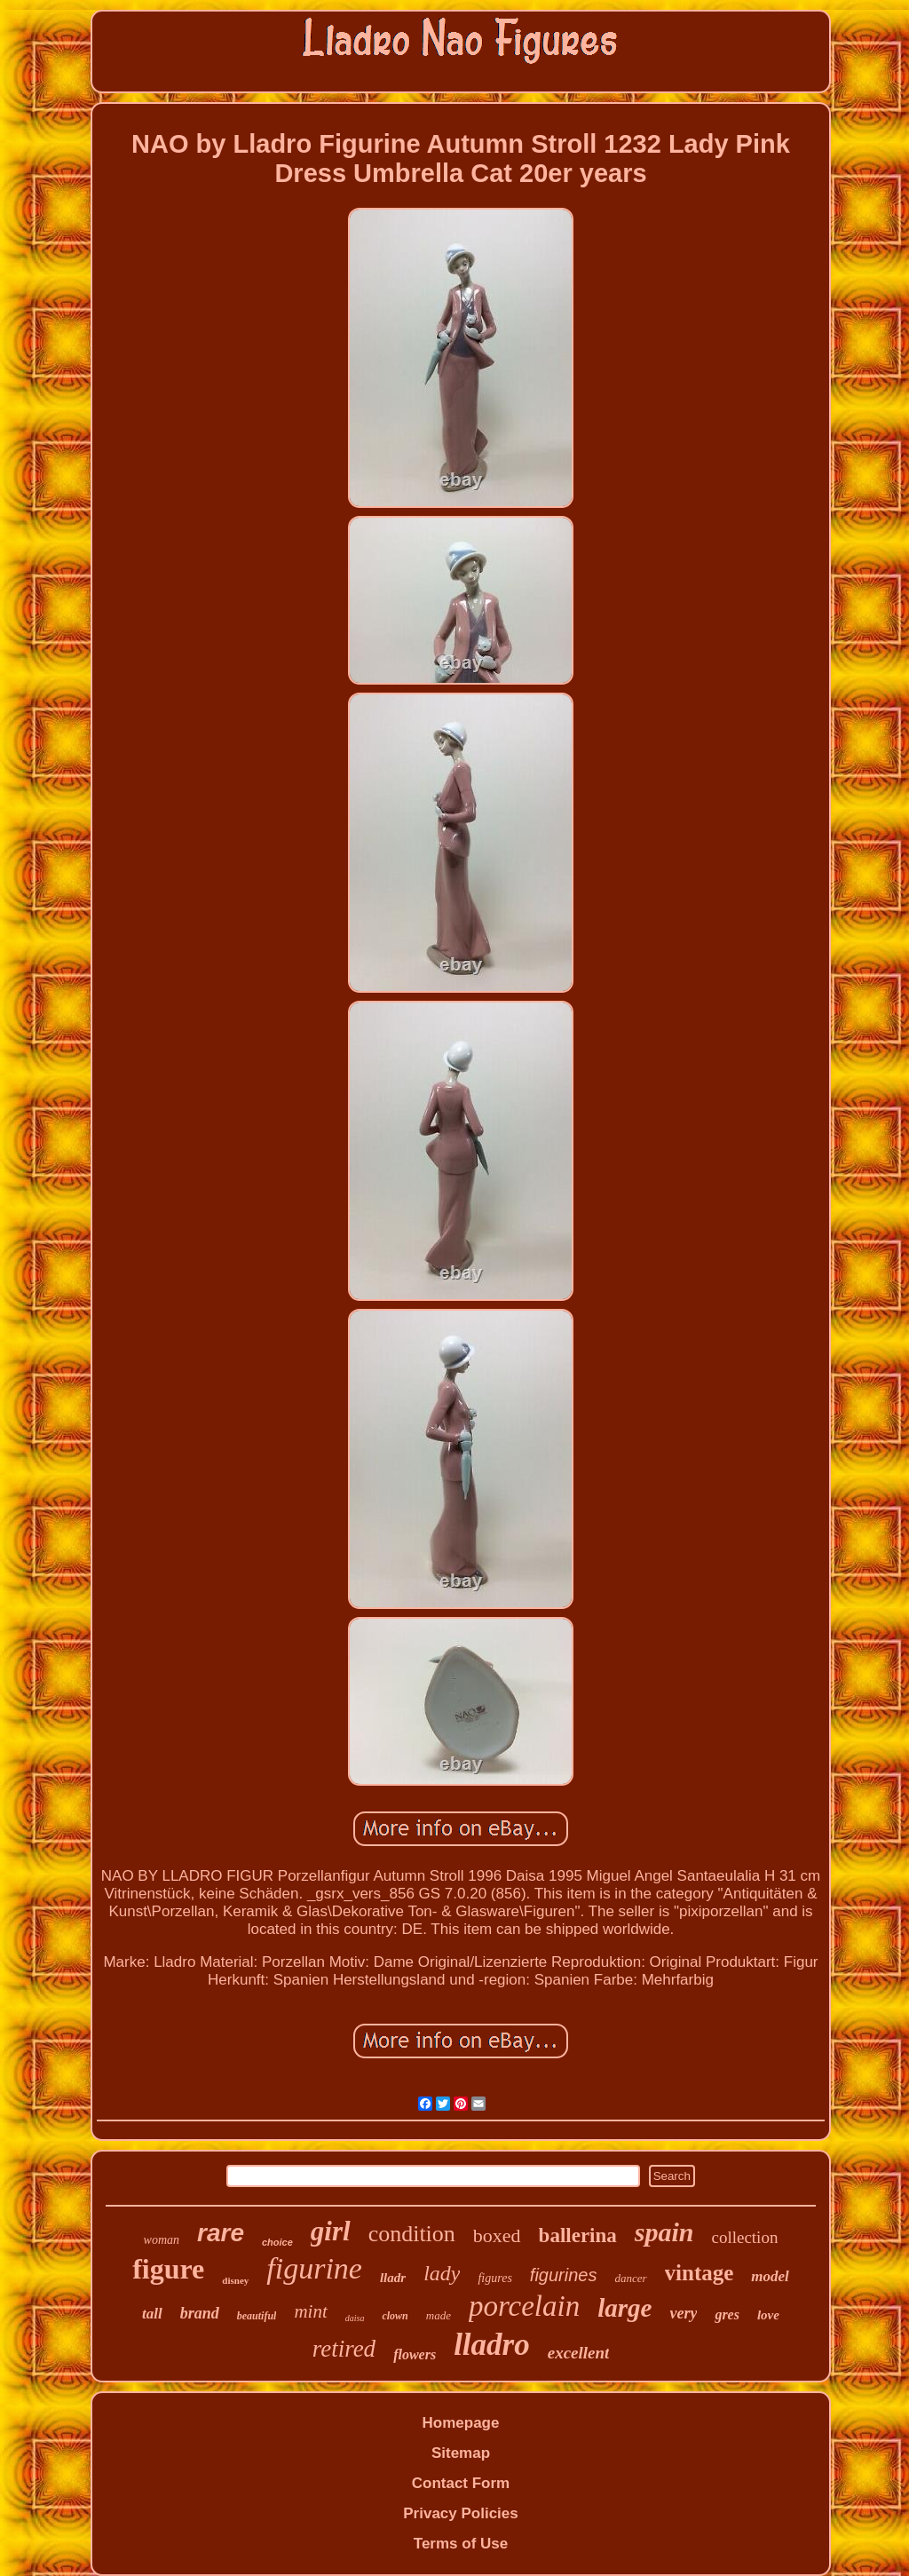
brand (199, 2313)
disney (235, 2280)
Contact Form (461, 2483)
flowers (414, 2354)
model (770, 2276)
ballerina (578, 2235)
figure (168, 2269)
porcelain (524, 2306)
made (438, 2315)
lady (441, 2273)
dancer (630, 2278)
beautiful (257, 2316)
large (624, 2308)
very (683, 2313)
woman (161, 2240)
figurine (314, 2268)
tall (152, 2313)
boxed (497, 2235)
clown (394, 2316)
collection (744, 2237)
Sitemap (460, 2453)
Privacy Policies (460, 2513)
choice (277, 2242)
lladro (492, 2344)
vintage (699, 2273)
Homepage (461, 2422)
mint (310, 2311)
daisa (355, 2318)
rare (220, 2233)
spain (664, 2232)
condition (411, 2234)
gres (727, 2314)
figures (494, 2278)
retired (343, 2348)
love (768, 2315)
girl (331, 2231)
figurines (563, 2275)
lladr (393, 2278)
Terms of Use (461, 2543)
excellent (579, 2352)
